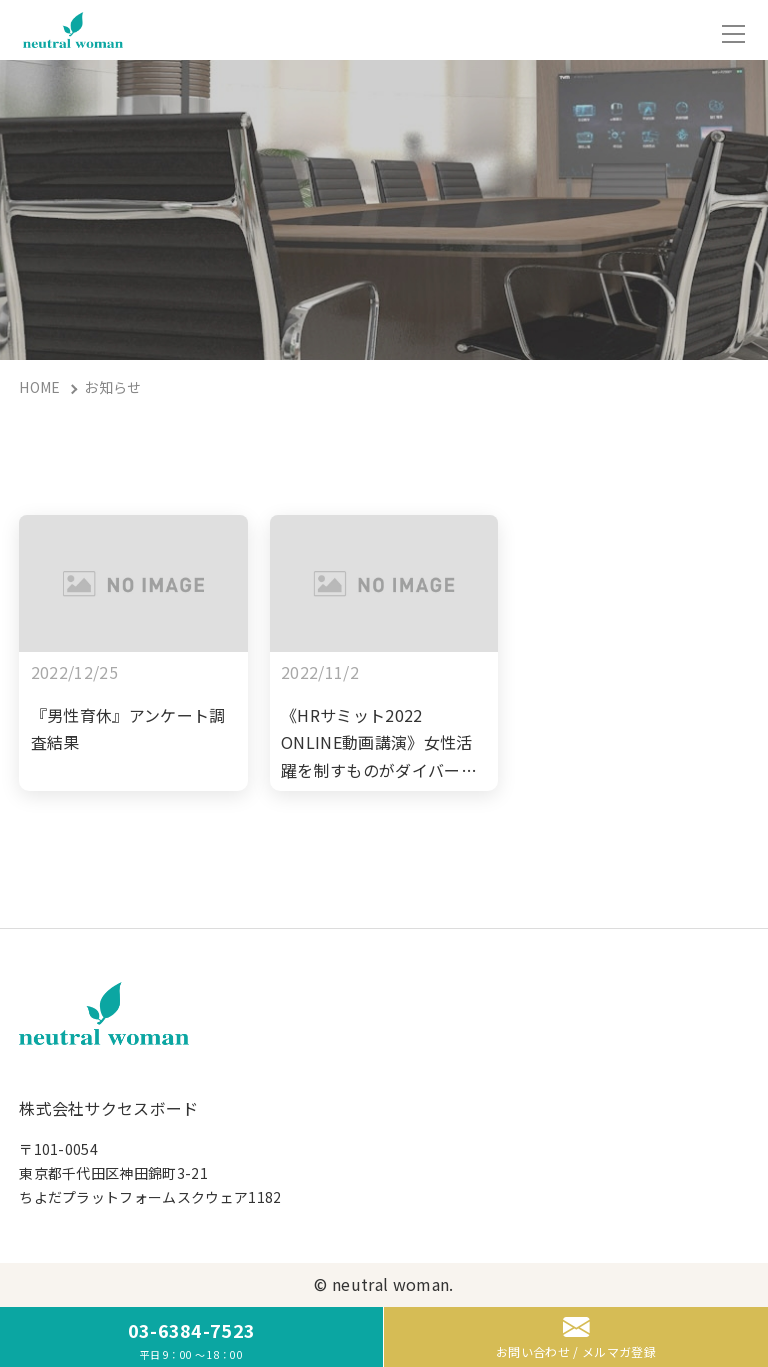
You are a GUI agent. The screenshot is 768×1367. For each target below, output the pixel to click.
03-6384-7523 (191, 1340)
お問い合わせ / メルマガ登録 (576, 1338)
